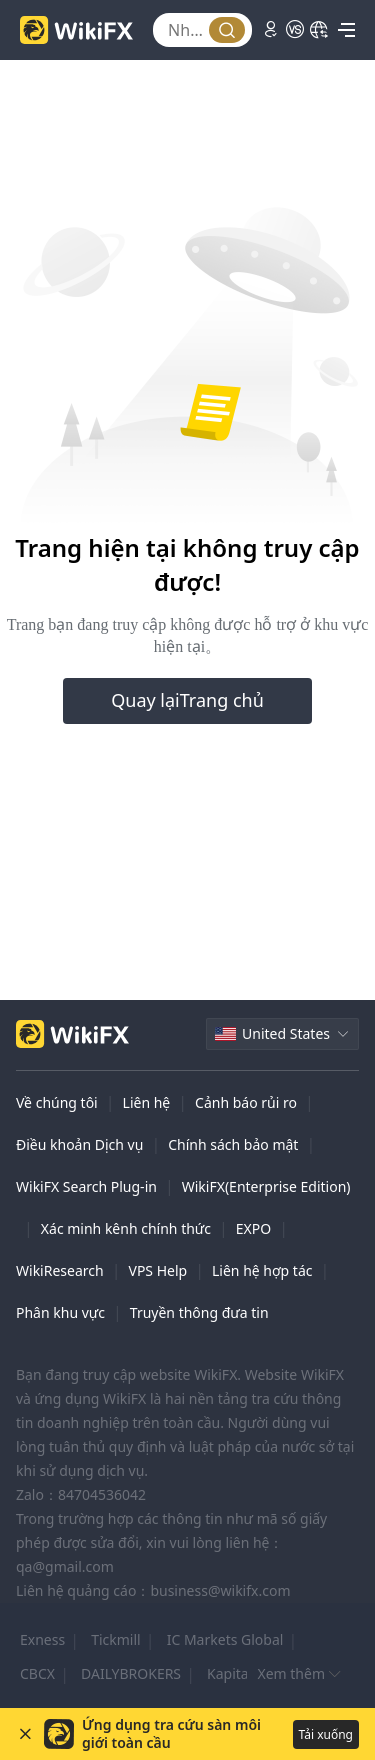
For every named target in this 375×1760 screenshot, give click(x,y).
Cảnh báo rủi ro (246, 1102)
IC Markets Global (225, 1639)
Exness (42, 1639)
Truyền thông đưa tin (199, 1312)
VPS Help (157, 1270)
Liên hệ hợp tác (262, 1270)
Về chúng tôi (57, 1102)
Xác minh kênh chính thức (126, 1228)
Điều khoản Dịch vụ (79, 1144)
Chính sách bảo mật (233, 1144)
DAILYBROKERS (131, 1673)
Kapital (229, 1673)
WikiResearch (60, 1270)
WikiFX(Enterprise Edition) (266, 1186)
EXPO (253, 1228)
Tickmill (116, 1639)
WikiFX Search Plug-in (86, 1186)
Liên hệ (147, 1102)
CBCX (37, 1673)
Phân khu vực (60, 1312)
